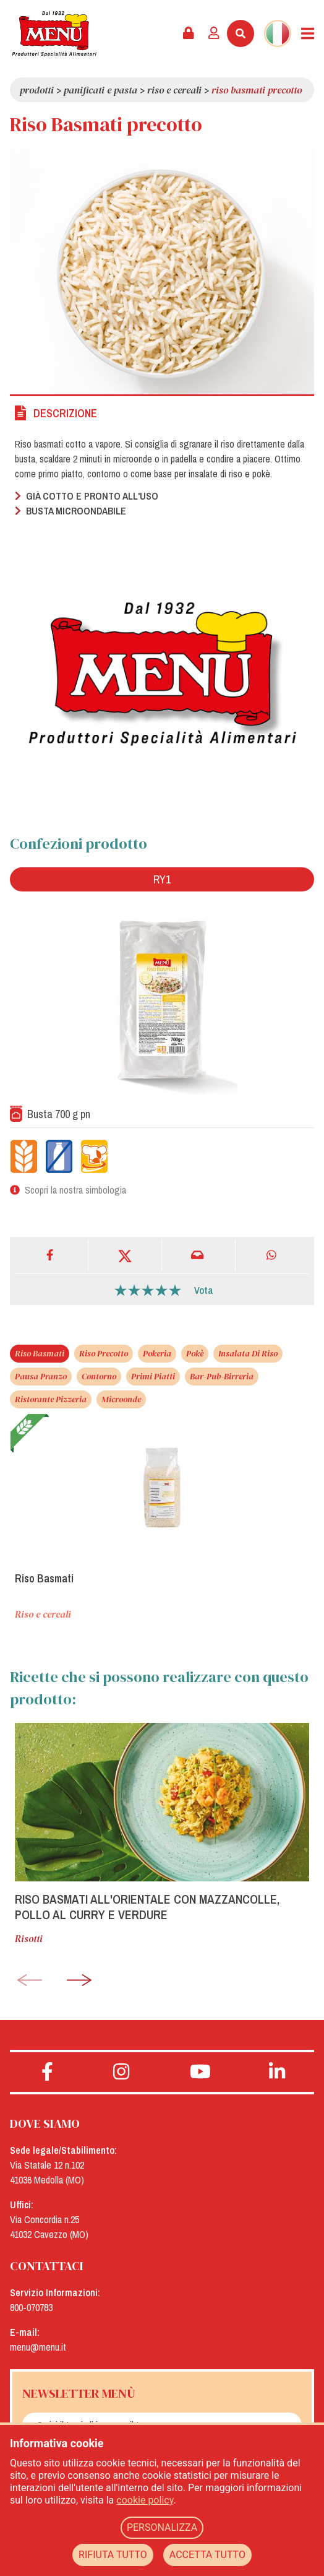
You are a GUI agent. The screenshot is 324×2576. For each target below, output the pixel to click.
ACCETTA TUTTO (207, 2555)
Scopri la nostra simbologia (75, 1190)
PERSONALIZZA (162, 2527)
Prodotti (37, 90)
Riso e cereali (174, 90)
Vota (203, 1290)
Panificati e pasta (100, 90)
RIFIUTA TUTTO (113, 2555)
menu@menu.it (38, 2347)
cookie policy (144, 2500)
